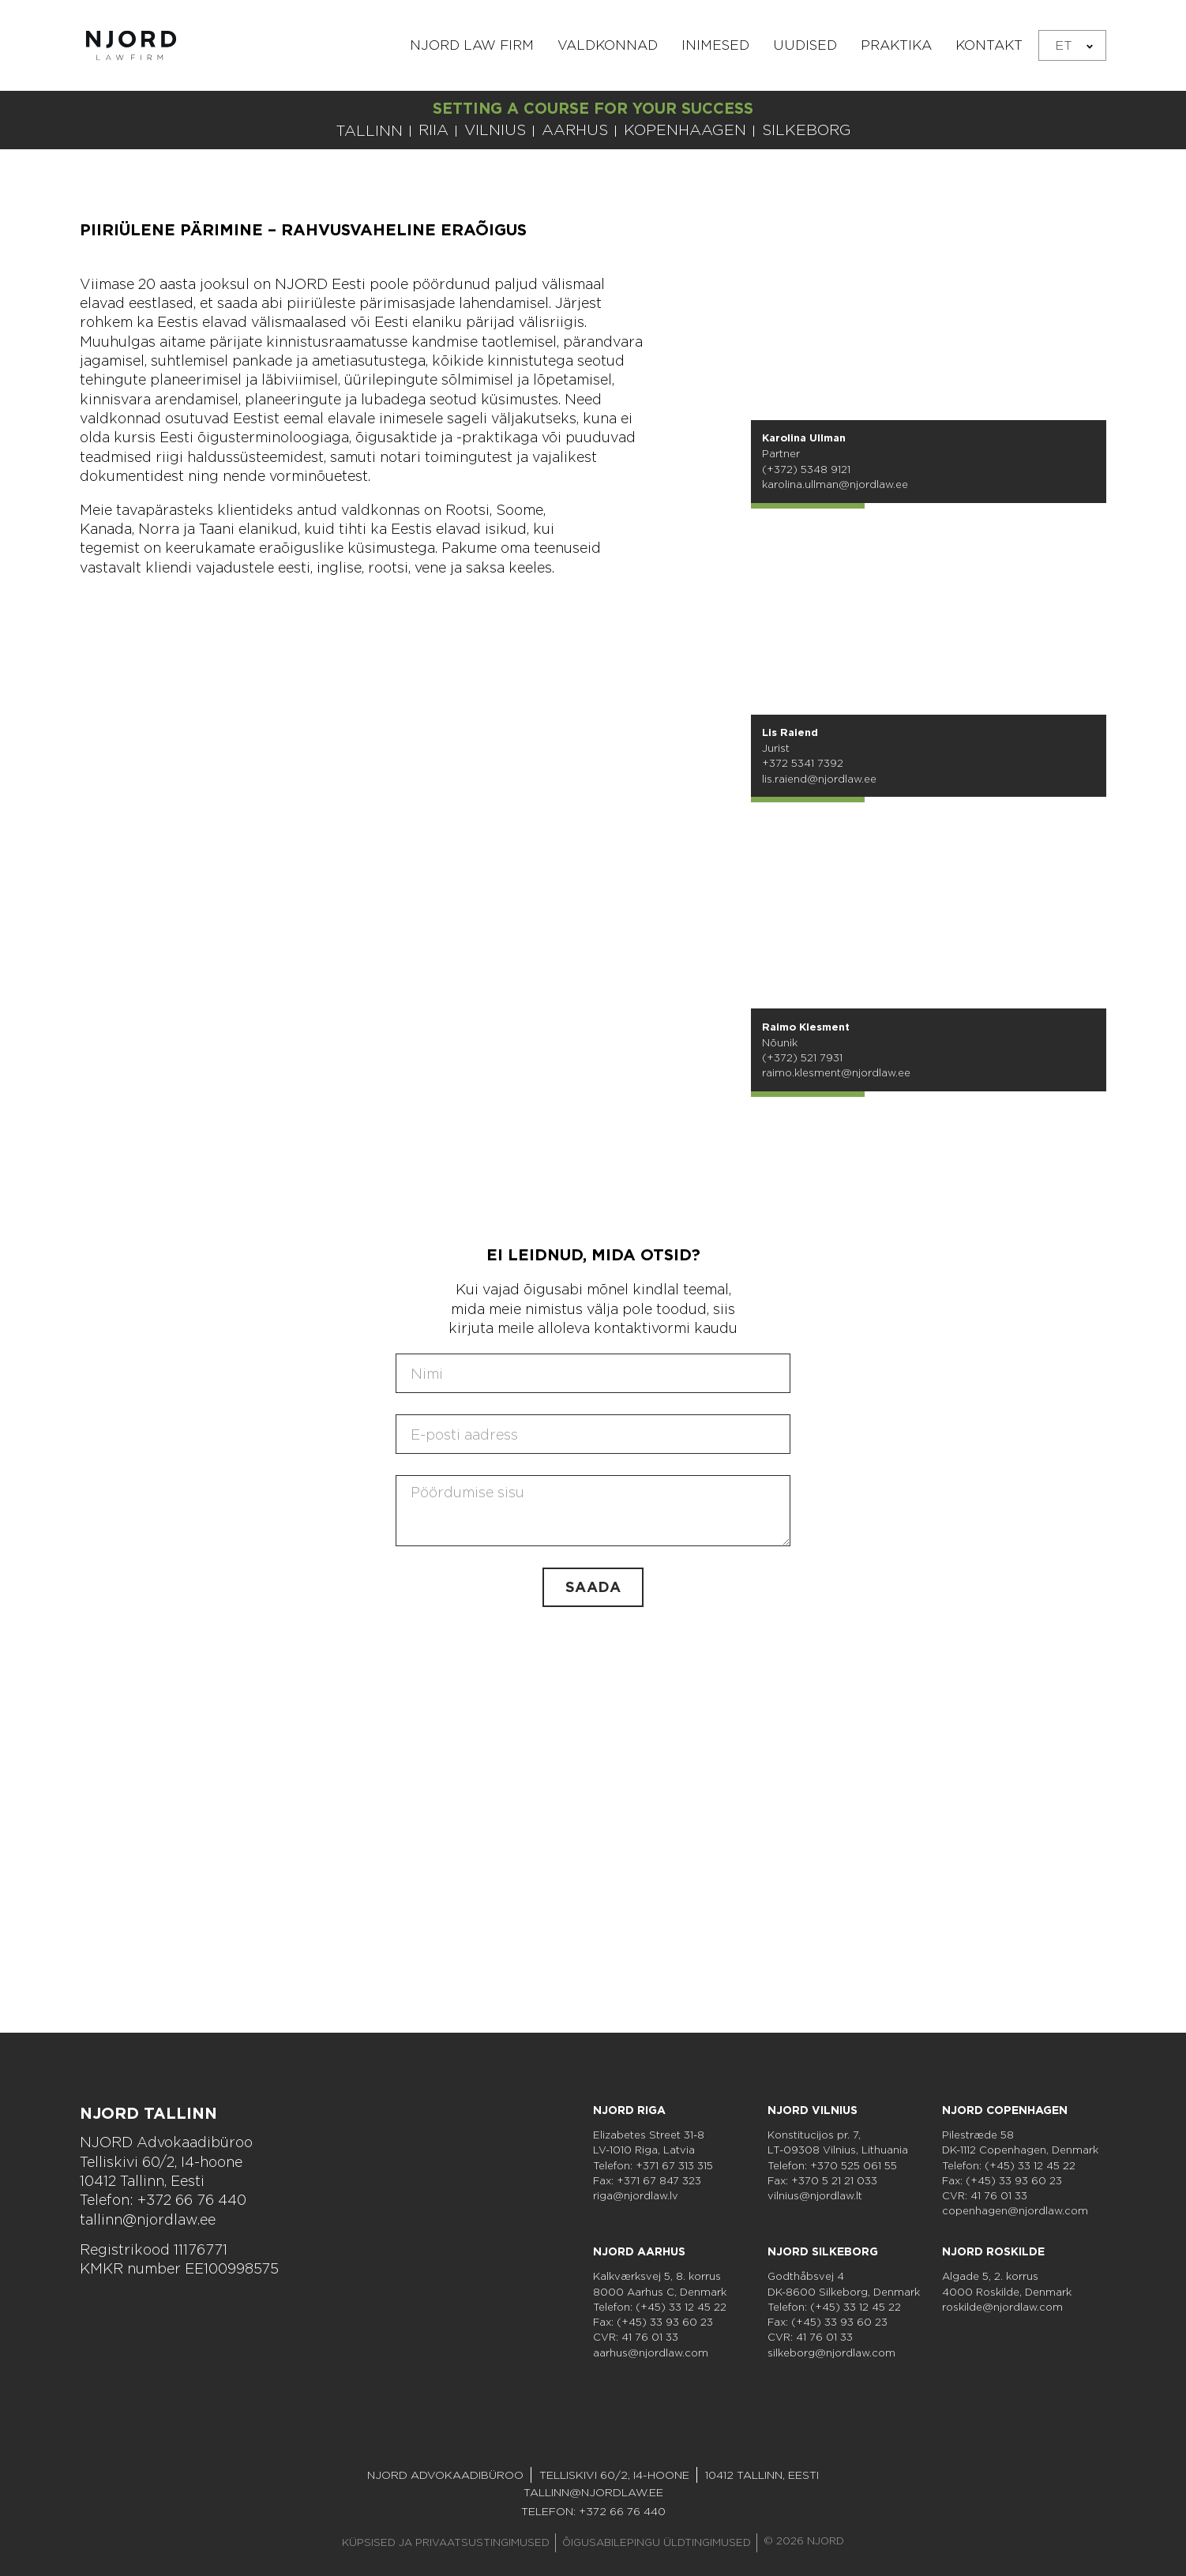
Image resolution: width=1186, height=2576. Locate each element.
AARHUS (575, 130)
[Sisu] (593, 1510)
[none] (1072, 45)
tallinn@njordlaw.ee (148, 2219)
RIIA (433, 130)
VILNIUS (495, 130)
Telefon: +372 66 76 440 (163, 2199)
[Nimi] (593, 1373)
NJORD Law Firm (472, 45)
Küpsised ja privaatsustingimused (446, 2542)
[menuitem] (1072, 45)
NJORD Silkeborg (823, 2251)
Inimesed (715, 45)
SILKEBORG (806, 130)
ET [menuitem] (1063, 45)
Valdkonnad (607, 45)
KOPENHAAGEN (685, 130)
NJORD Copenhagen (1005, 2110)
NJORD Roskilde (993, 2251)
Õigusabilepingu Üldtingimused (656, 2542)
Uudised (805, 45)
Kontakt (989, 45)
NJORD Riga (629, 2110)
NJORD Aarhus (639, 2251)
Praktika (896, 45)
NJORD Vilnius (813, 2110)
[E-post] (593, 1434)
